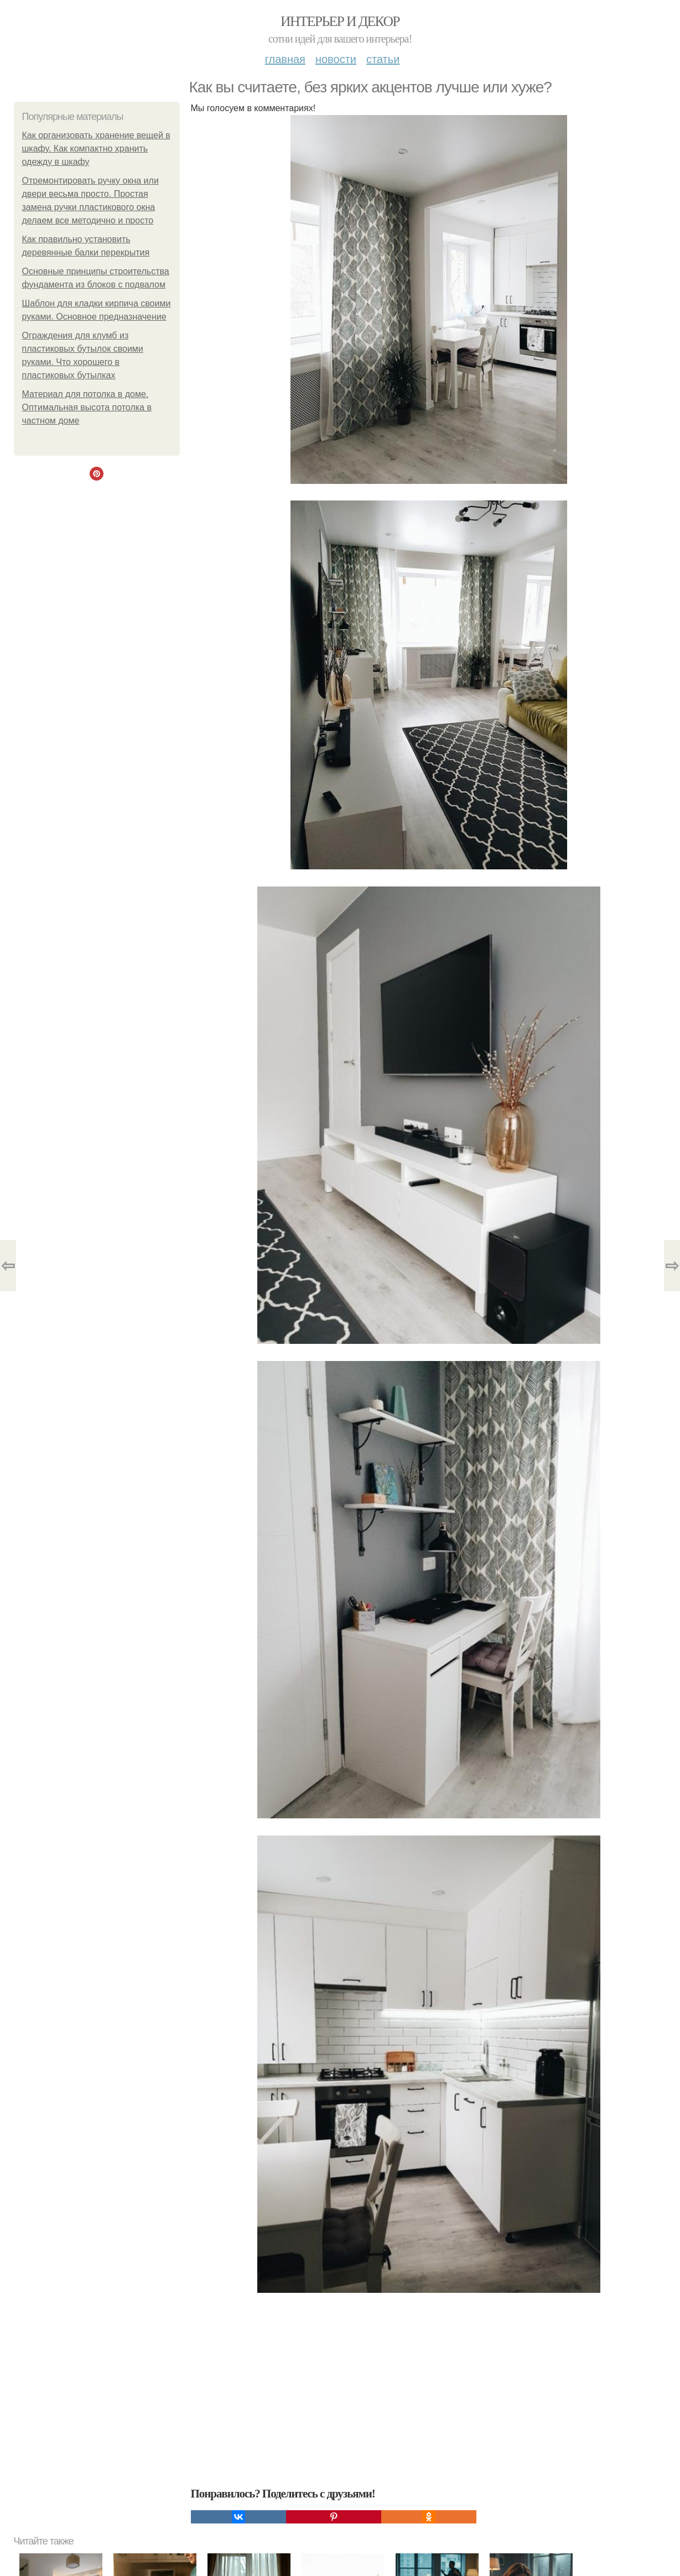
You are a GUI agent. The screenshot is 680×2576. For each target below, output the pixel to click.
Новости (335, 59)
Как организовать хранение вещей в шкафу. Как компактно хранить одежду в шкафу (96, 148)
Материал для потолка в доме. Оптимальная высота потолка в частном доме (87, 407)
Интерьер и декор (340, 21)
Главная (285, 59)
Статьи (382, 59)
